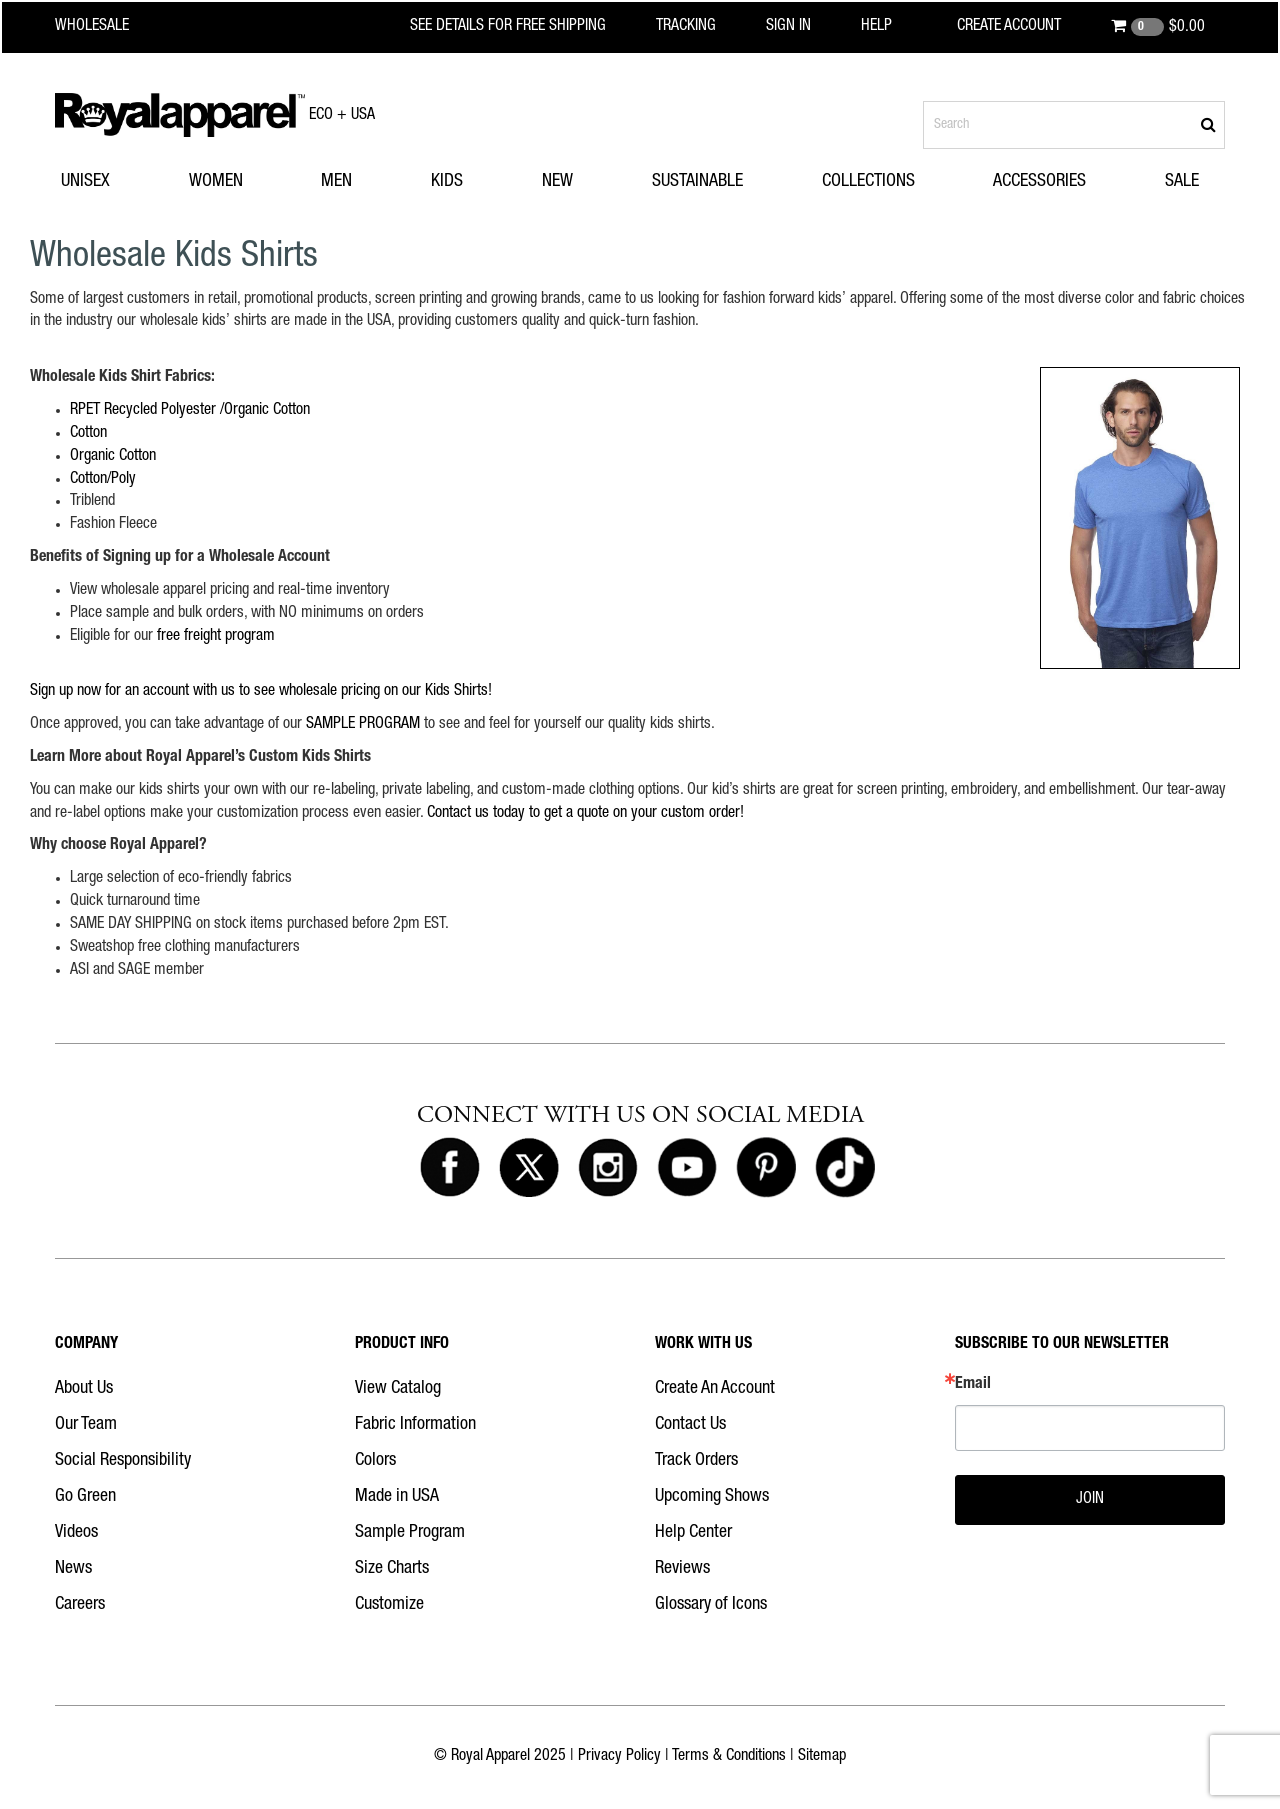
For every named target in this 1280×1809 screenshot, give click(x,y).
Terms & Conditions (729, 1757)
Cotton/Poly (103, 480)
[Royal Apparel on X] (529, 1168)
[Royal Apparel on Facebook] (450, 1168)
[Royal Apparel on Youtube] (687, 1168)
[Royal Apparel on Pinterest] (766, 1168)
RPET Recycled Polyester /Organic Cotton (190, 411)
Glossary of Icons (711, 1605)
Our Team (86, 1425)
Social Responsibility (123, 1461)
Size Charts (392, 1569)
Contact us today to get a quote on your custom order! (585, 814)
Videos (76, 1533)
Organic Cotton (113, 457)
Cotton (88, 434)
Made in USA (397, 1497)
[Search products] (1074, 125)
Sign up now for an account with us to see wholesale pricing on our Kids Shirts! (261, 692)
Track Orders (696, 1461)
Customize (389, 1605)
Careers (80, 1605)
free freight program (216, 637)
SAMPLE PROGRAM (363, 725)
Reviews (682, 1569)
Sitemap (822, 1757)
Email (973, 1385)
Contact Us (690, 1425)
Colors (375, 1461)
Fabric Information (415, 1425)
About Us (84, 1389)
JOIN (1090, 1500)
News (73, 1569)
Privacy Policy (619, 1757)
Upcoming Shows (712, 1497)
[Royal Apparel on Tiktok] (845, 1168)
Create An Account (715, 1389)
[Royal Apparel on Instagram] (608, 1168)
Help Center (693, 1533)
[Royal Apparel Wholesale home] (109, 27)
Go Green (85, 1497)
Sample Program (410, 1533)
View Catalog (398, 1389)
